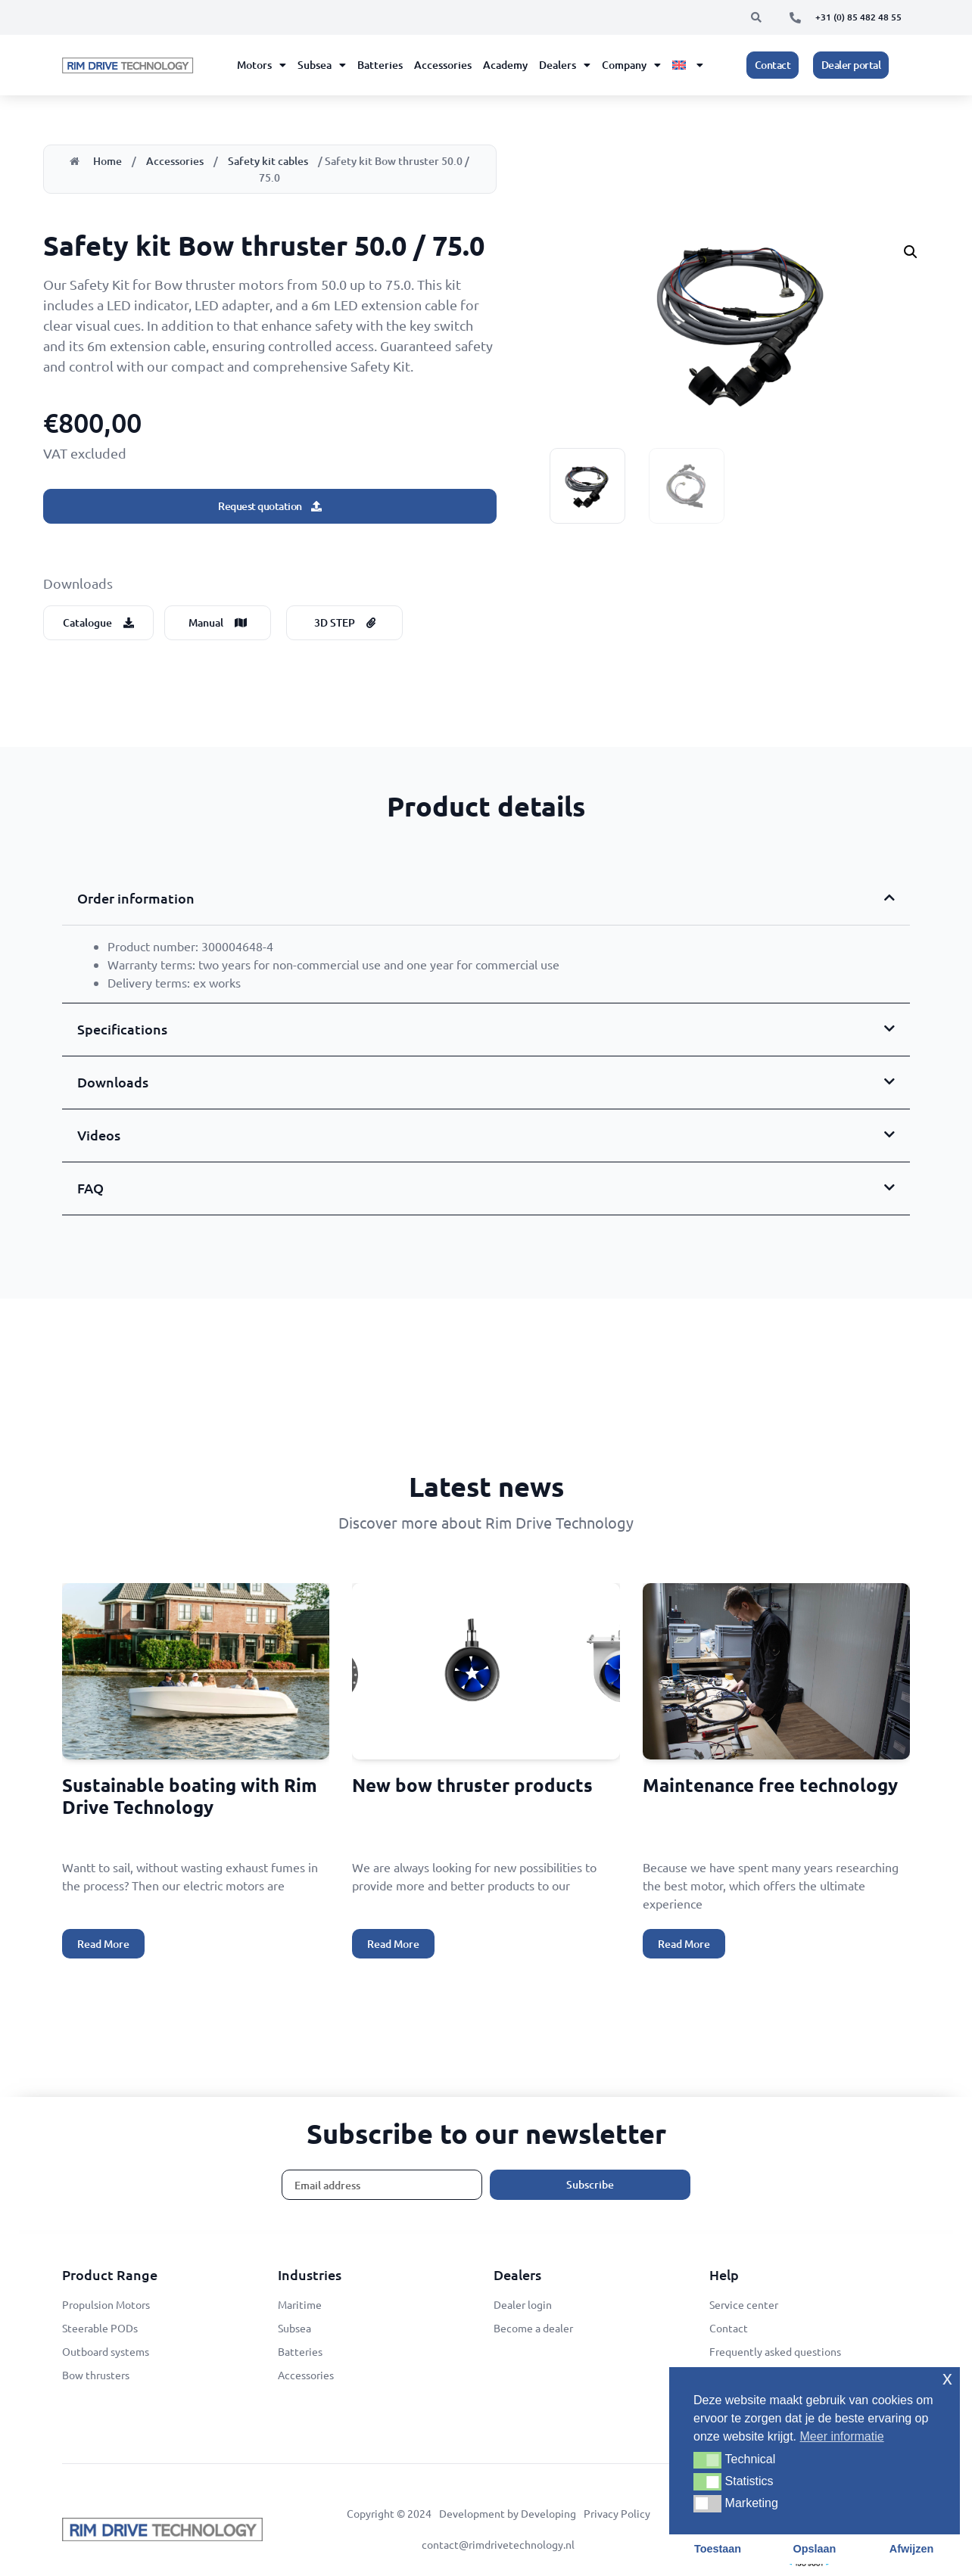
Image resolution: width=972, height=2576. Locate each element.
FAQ (90, 1187)
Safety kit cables (268, 161)
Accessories (443, 65)
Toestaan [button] (717, 2549)
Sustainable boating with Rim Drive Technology (189, 1795)
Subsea (322, 65)
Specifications (122, 1029)
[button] (756, 17)
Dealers (564, 65)
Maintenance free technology (770, 1785)
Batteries (380, 65)
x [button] (947, 2378)
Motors (261, 65)
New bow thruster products (472, 1785)
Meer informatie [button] (842, 2436)
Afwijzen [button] (911, 2549)
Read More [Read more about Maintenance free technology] (684, 1944)
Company (631, 65)
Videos (98, 1134)
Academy (505, 65)
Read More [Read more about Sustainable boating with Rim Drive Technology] (103, 1944)
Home (107, 161)
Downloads (112, 1081)
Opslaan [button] (814, 2549)
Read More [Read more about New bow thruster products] (393, 1944)
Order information (136, 898)
